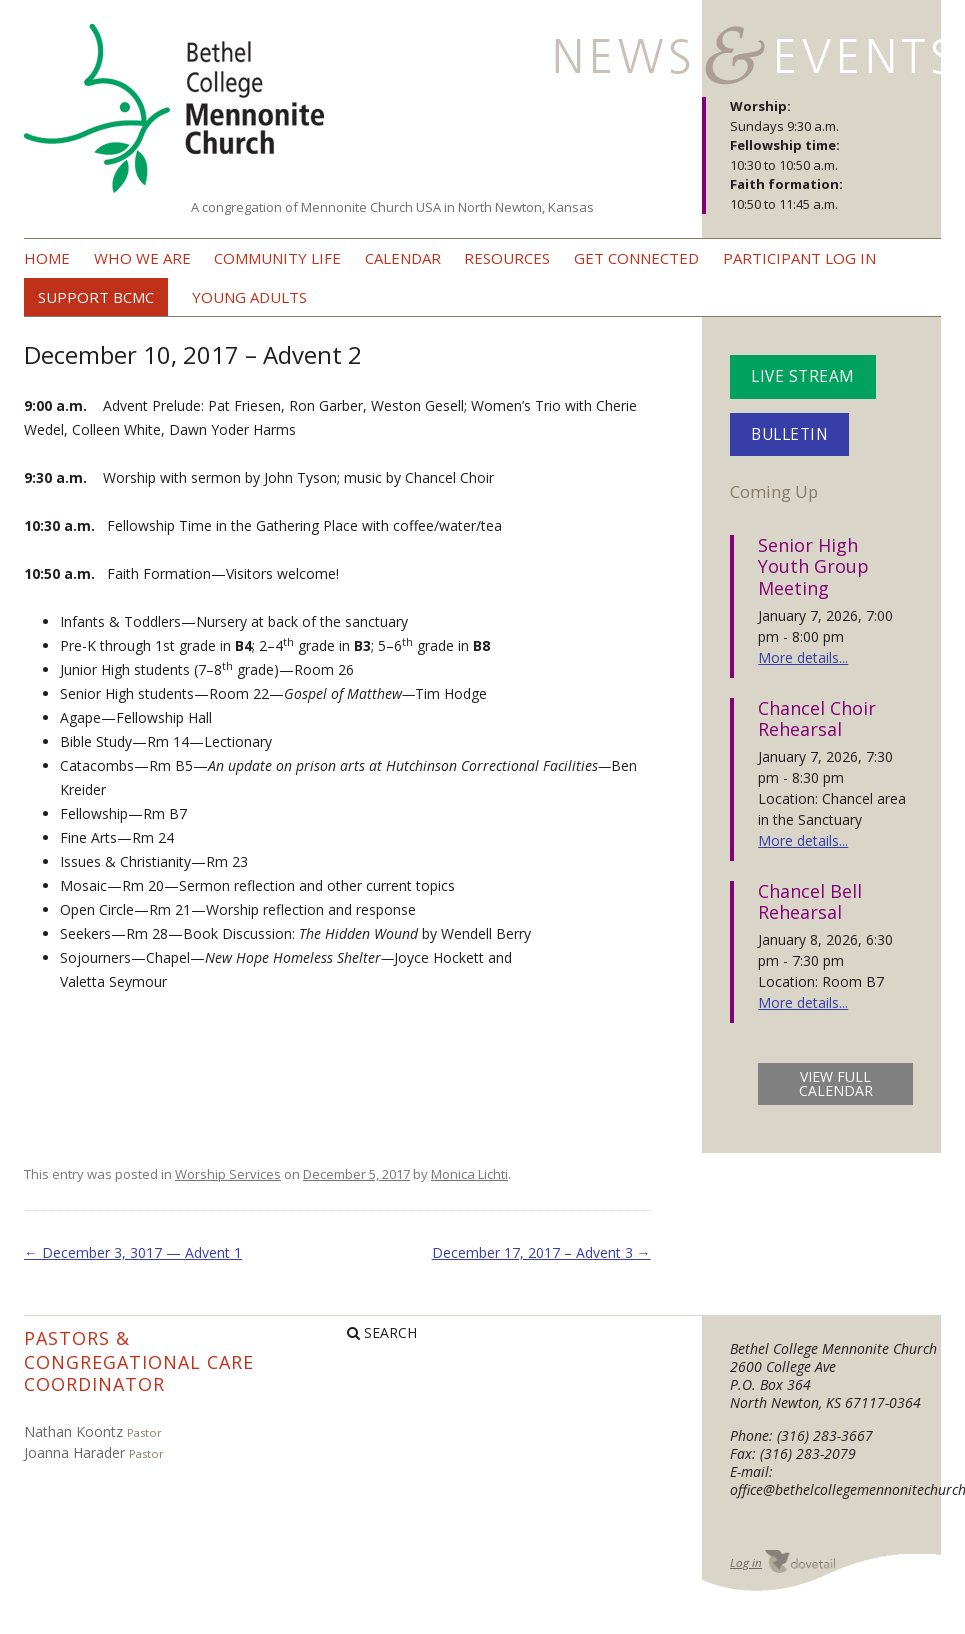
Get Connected (636, 258)
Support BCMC (96, 297)
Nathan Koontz (73, 1431)
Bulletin (789, 434)
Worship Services (228, 1174)
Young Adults (249, 297)
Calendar (403, 258)
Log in (746, 1562)
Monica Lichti (469, 1174)
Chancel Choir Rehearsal (817, 719)
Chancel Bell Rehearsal (810, 902)
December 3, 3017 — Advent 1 (133, 1252)
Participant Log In (799, 258)
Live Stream (803, 376)
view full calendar (836, 1083)
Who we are (142, 258)
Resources (507, 258)
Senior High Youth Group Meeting (813, 566)
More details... (803, 657)
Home (47, 258)
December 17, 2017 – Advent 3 (541, 1252)
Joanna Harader (74, 1452)
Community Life (277, 258)
